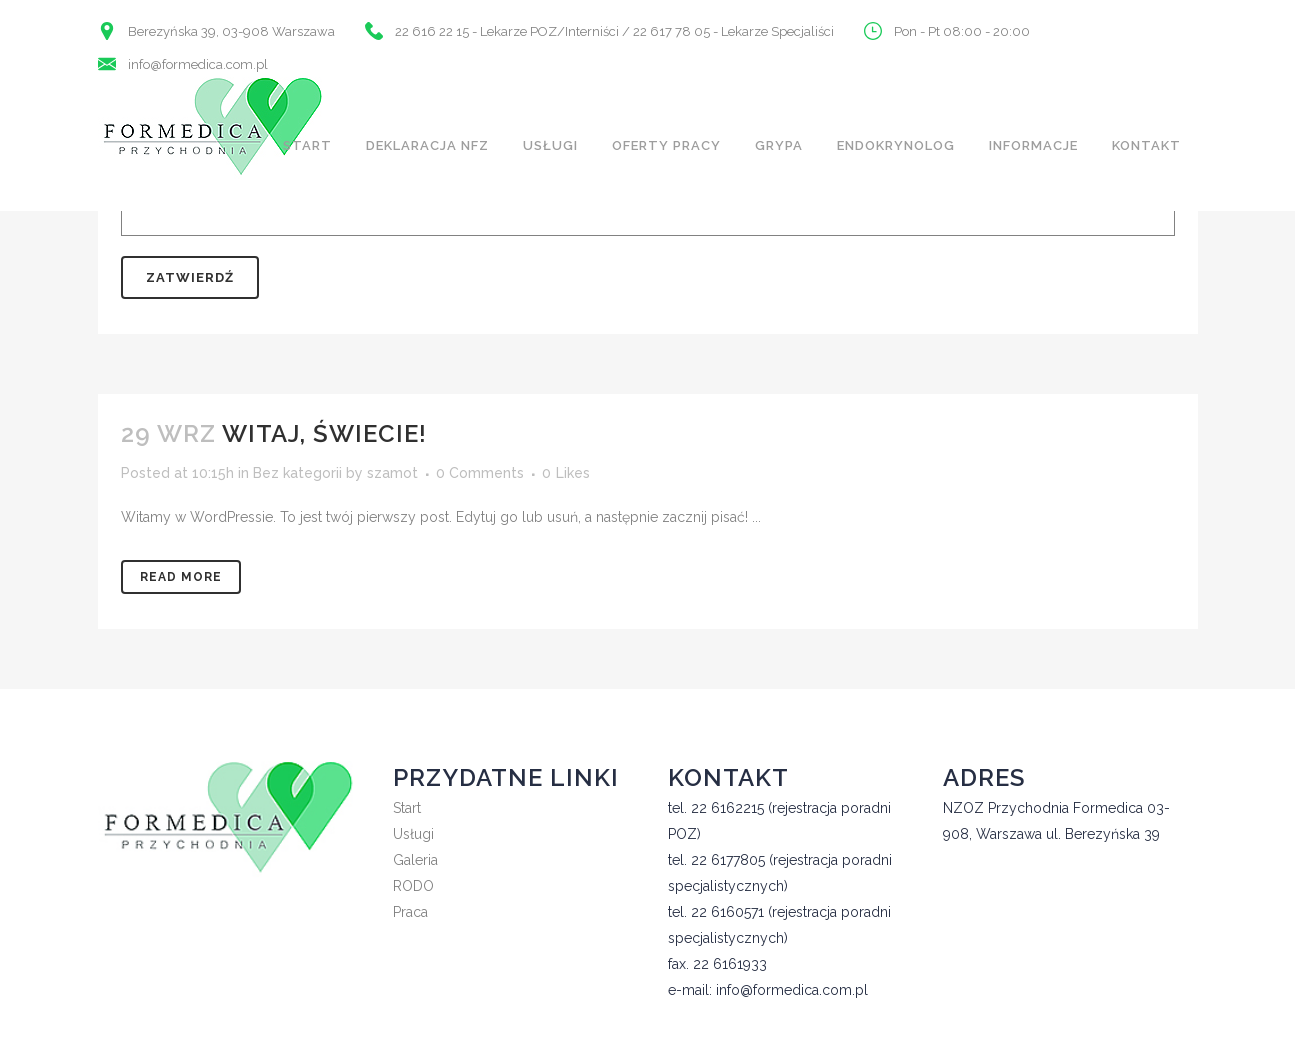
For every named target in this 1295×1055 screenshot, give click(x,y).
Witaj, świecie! (324, 433)
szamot (392, 473)
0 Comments (480, 473)
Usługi (413, 834)
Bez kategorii (297, 473)
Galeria (415, 860)
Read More (181, 577)
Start (407, 808)
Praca (410, 912)
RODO (413, 886)
